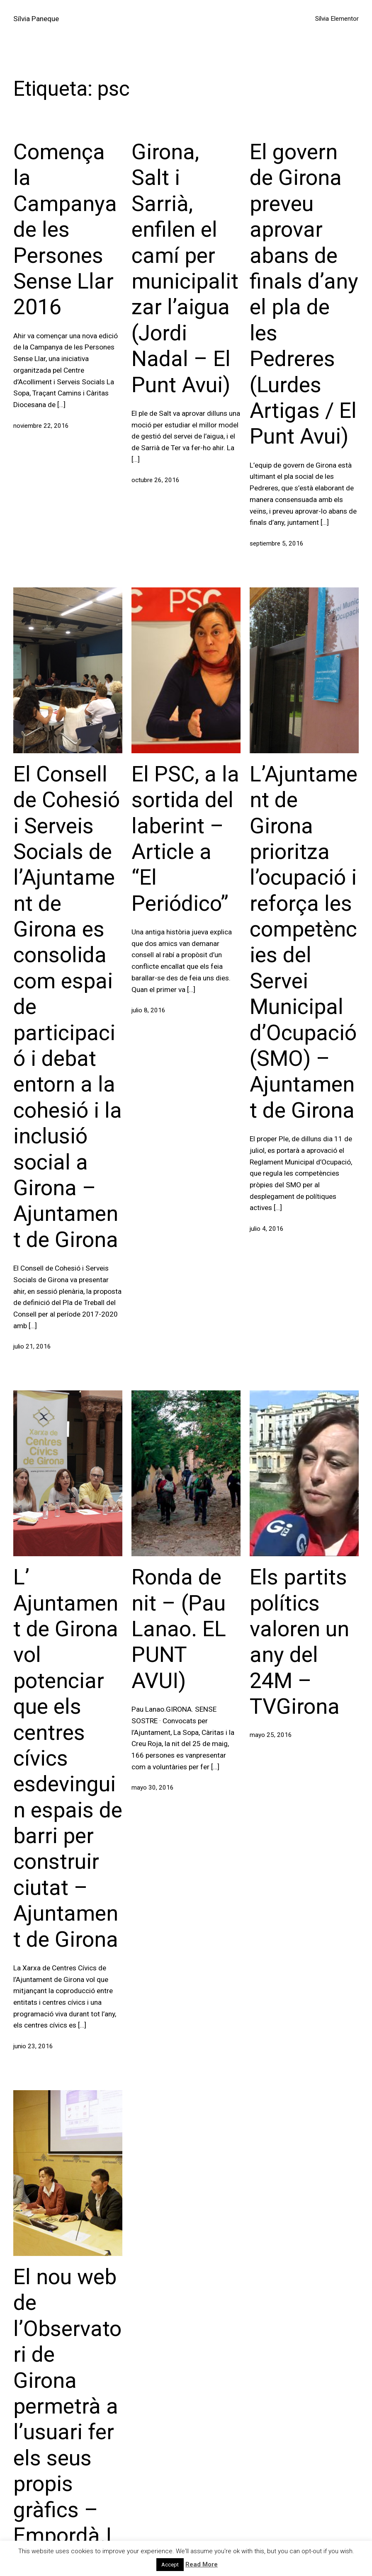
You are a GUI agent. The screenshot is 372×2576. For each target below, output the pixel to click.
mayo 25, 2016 (271, 1735)
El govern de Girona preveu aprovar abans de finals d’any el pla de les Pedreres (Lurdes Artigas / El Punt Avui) (304, 294)
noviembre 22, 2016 (41, 425)
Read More (201, 2564)
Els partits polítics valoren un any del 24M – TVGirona (299, 1642)
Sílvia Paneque (36, 19)
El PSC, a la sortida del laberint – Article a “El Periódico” (185, 839)
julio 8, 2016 (148, 1010)
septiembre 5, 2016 (277, 543)
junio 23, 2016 (33, 2046)
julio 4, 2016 (267, 1228)
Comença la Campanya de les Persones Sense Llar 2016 (65, 229)
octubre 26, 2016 (155, 480)
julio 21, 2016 (32, 1346)
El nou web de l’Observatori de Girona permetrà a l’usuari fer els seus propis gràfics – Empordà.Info (67, 2419)
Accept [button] (170, 2564)
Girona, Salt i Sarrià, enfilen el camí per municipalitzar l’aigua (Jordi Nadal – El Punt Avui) (184, 268)
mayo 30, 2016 (152, 1787)
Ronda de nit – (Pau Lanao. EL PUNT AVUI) (178, 1629)
